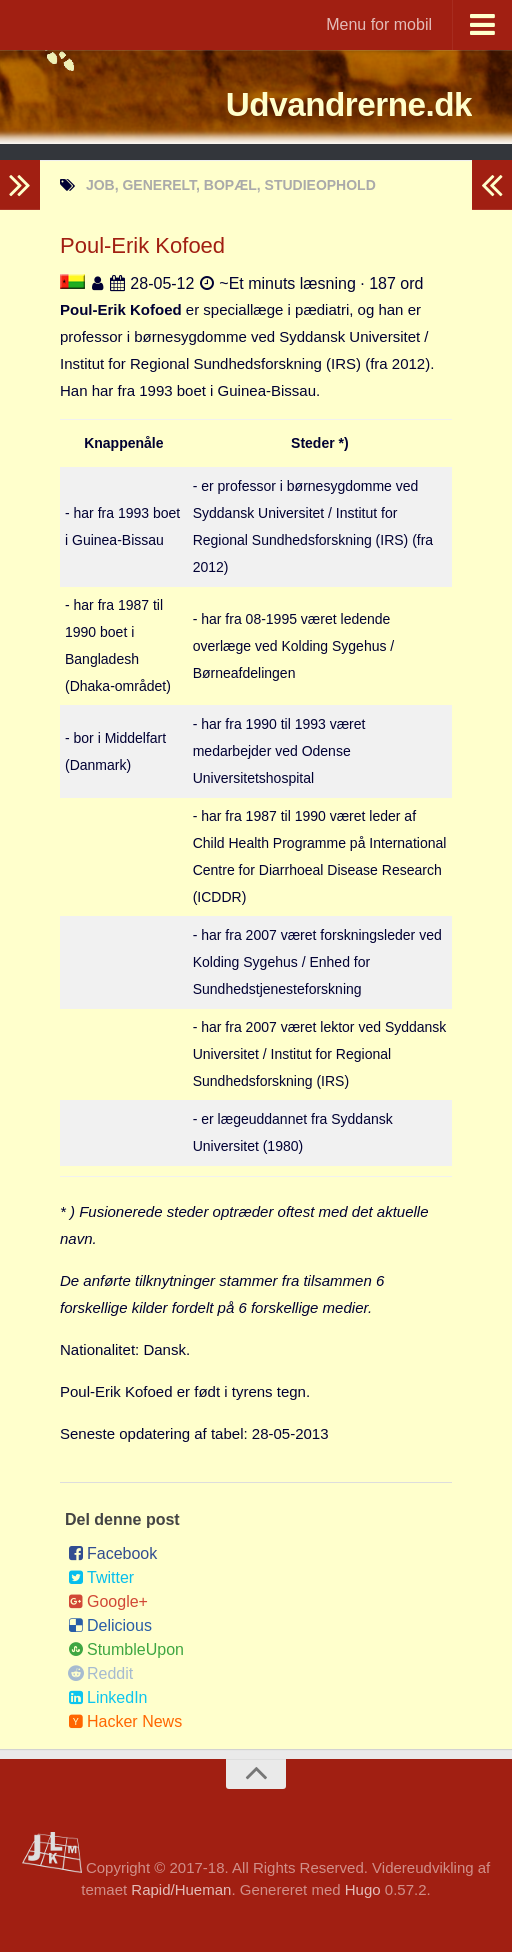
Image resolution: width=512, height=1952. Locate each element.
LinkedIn (108, 1697)
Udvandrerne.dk (315, 104)
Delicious (110, 1625)
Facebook (112, 1553)
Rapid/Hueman (181, 1889)
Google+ (108, 1601)
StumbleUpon (126, 1649)
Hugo (363, 1889)
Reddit (100, 1673)
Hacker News (125, 1721)
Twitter (101, 1577)
